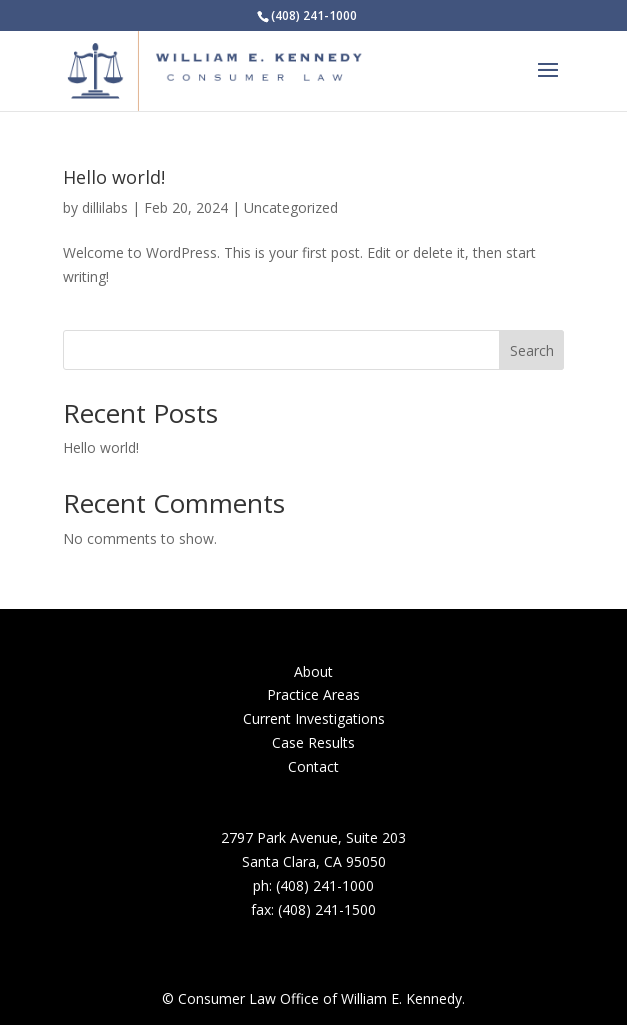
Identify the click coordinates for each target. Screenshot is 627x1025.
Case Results (313, 742)
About (313, 671)
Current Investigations (314, 718)
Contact (313, 766)
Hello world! (114, 177)
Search (532, 350)
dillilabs (105, 207)
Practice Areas (313, 694)
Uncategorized (291, 207)
